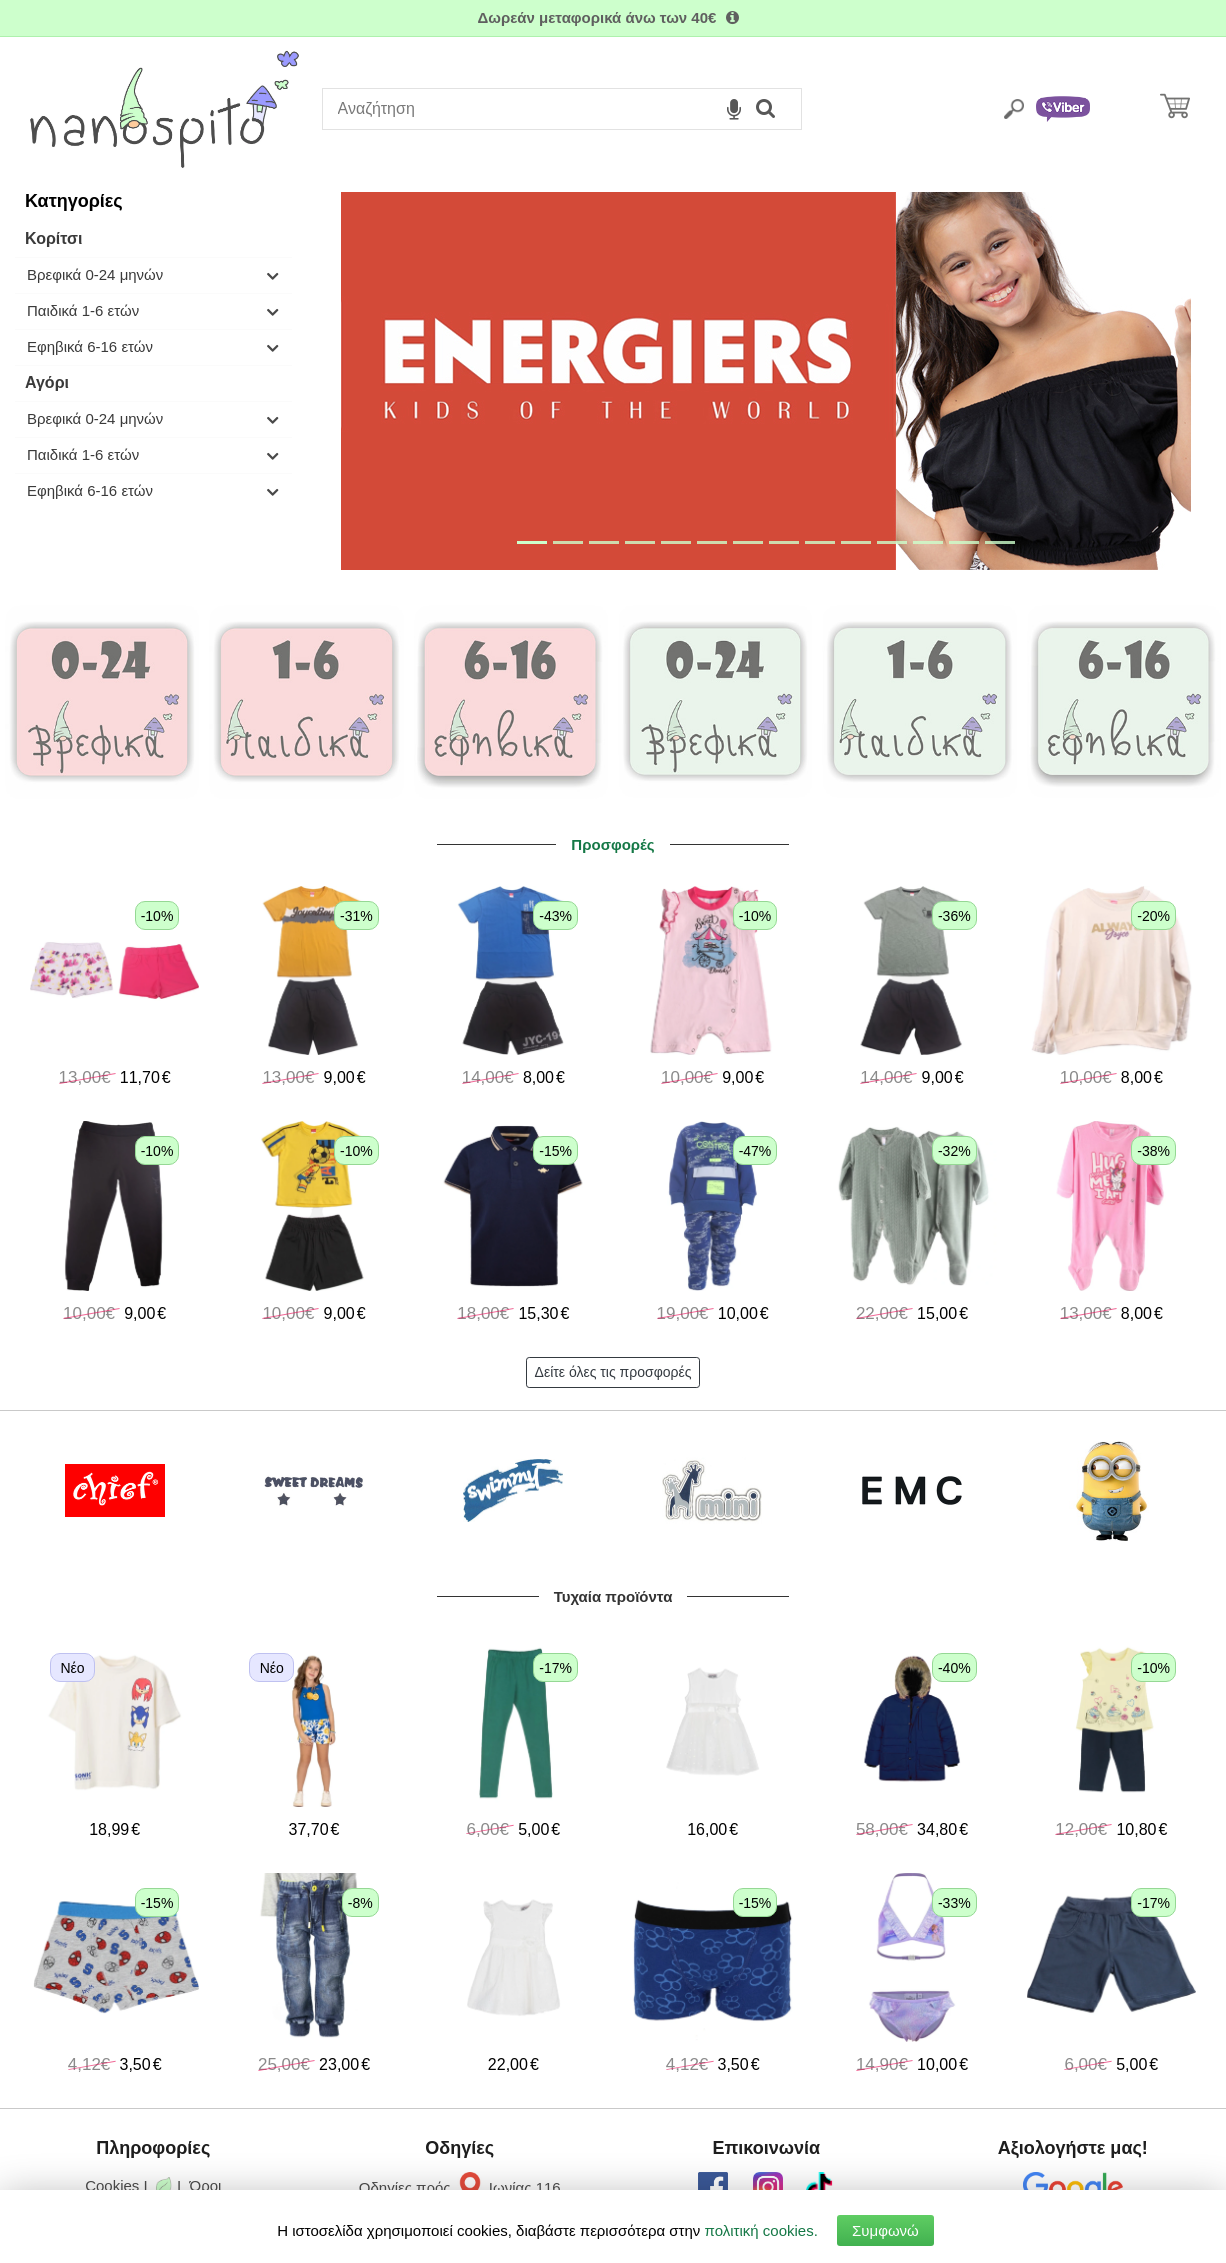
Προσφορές (612, 844)
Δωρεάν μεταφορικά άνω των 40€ (612, 17)
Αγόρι (47, 382)
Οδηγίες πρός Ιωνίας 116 (460, 2187)
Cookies (112, 2185)
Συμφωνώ (885, 2230)
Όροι (206, 2185)
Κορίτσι (53, 238)
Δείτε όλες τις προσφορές (613, 1372)
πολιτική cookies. (761, 2230)
